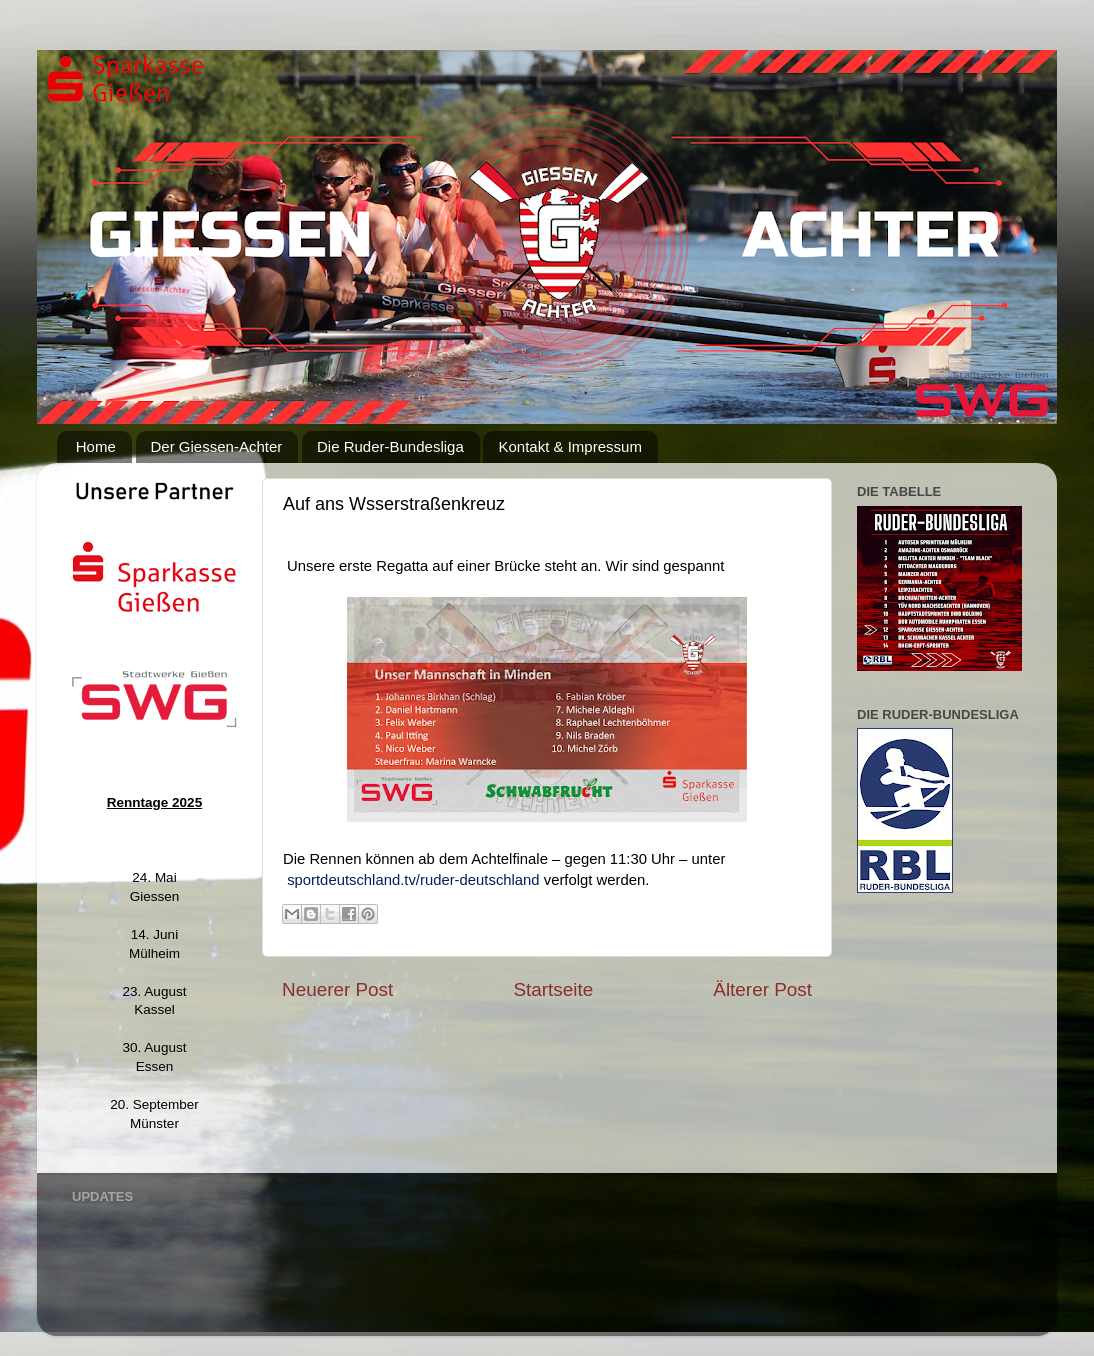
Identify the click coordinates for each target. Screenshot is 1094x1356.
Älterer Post (762, 989)
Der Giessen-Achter (217, 446)
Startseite (553, 989)
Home (96, 446)
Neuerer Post (337, 989)
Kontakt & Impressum (569, 446)
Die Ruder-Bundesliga (390, 446)
